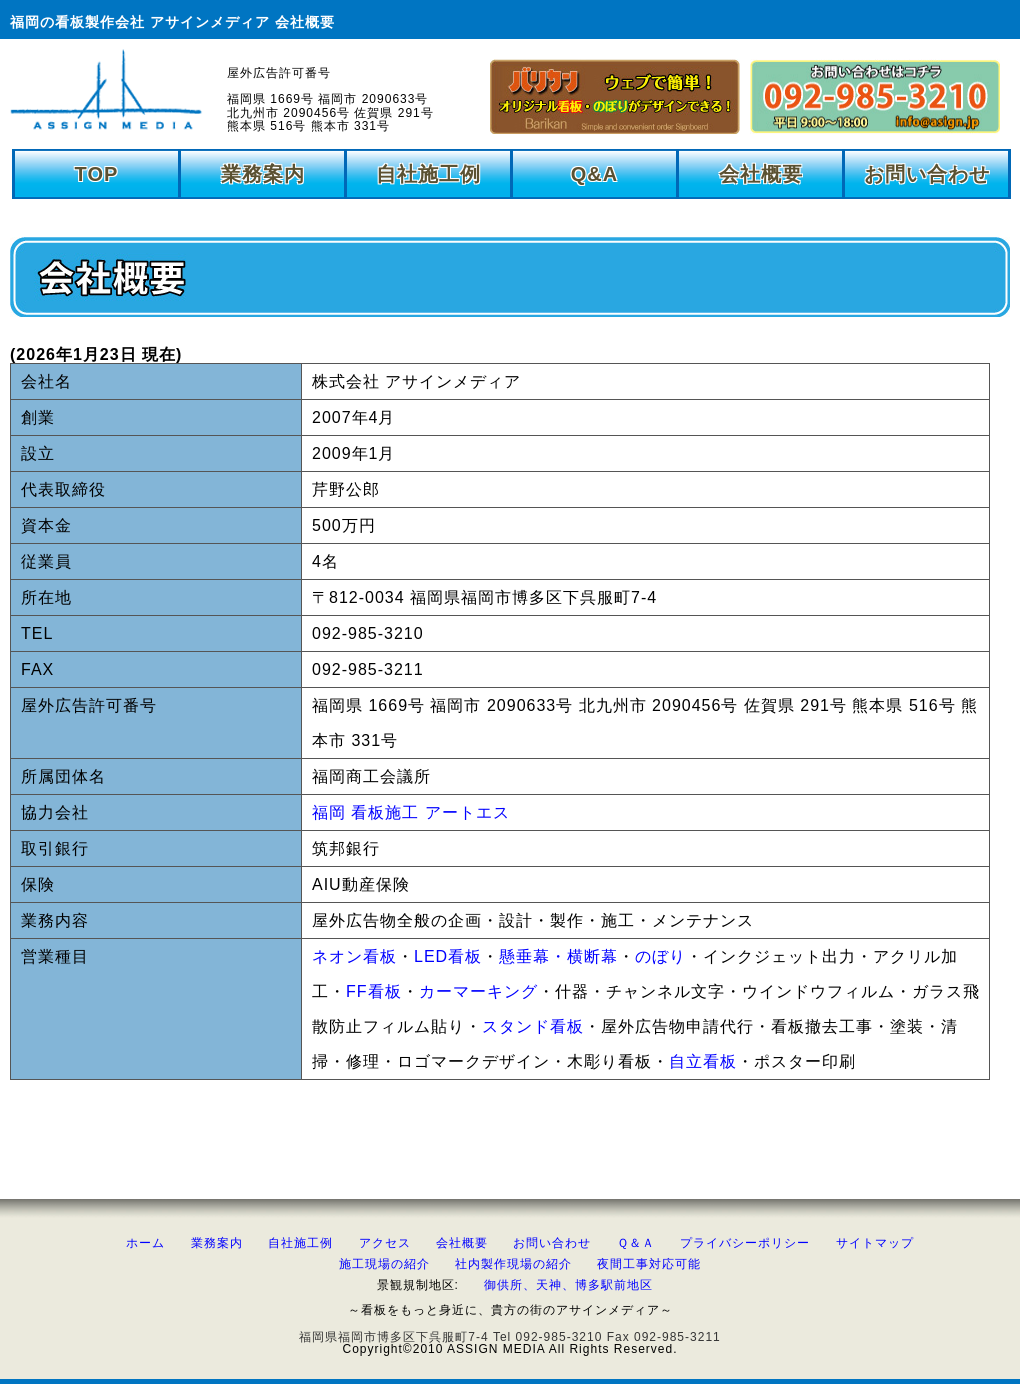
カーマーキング (478, 991)
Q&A (594, 174)
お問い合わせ (927, 174)
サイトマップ (875, 1243)
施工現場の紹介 (384, 1264)
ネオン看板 (354, 956)
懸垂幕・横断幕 (558, 956)
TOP (97, 174)
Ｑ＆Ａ (636, 1243)
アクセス (385, 1243)
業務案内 (263, 174)
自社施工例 (428, 174)
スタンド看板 (533, 1026)
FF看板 (374, 991)
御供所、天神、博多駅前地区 (568, 1285)
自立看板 (703, 1061)
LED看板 (448, 956)
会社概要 (761, 174)
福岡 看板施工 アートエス (411, 812)
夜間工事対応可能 (649, 1264)
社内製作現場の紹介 (513, 1264)
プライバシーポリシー (745, 1243)
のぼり (660, 956)
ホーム (145, 1243)
